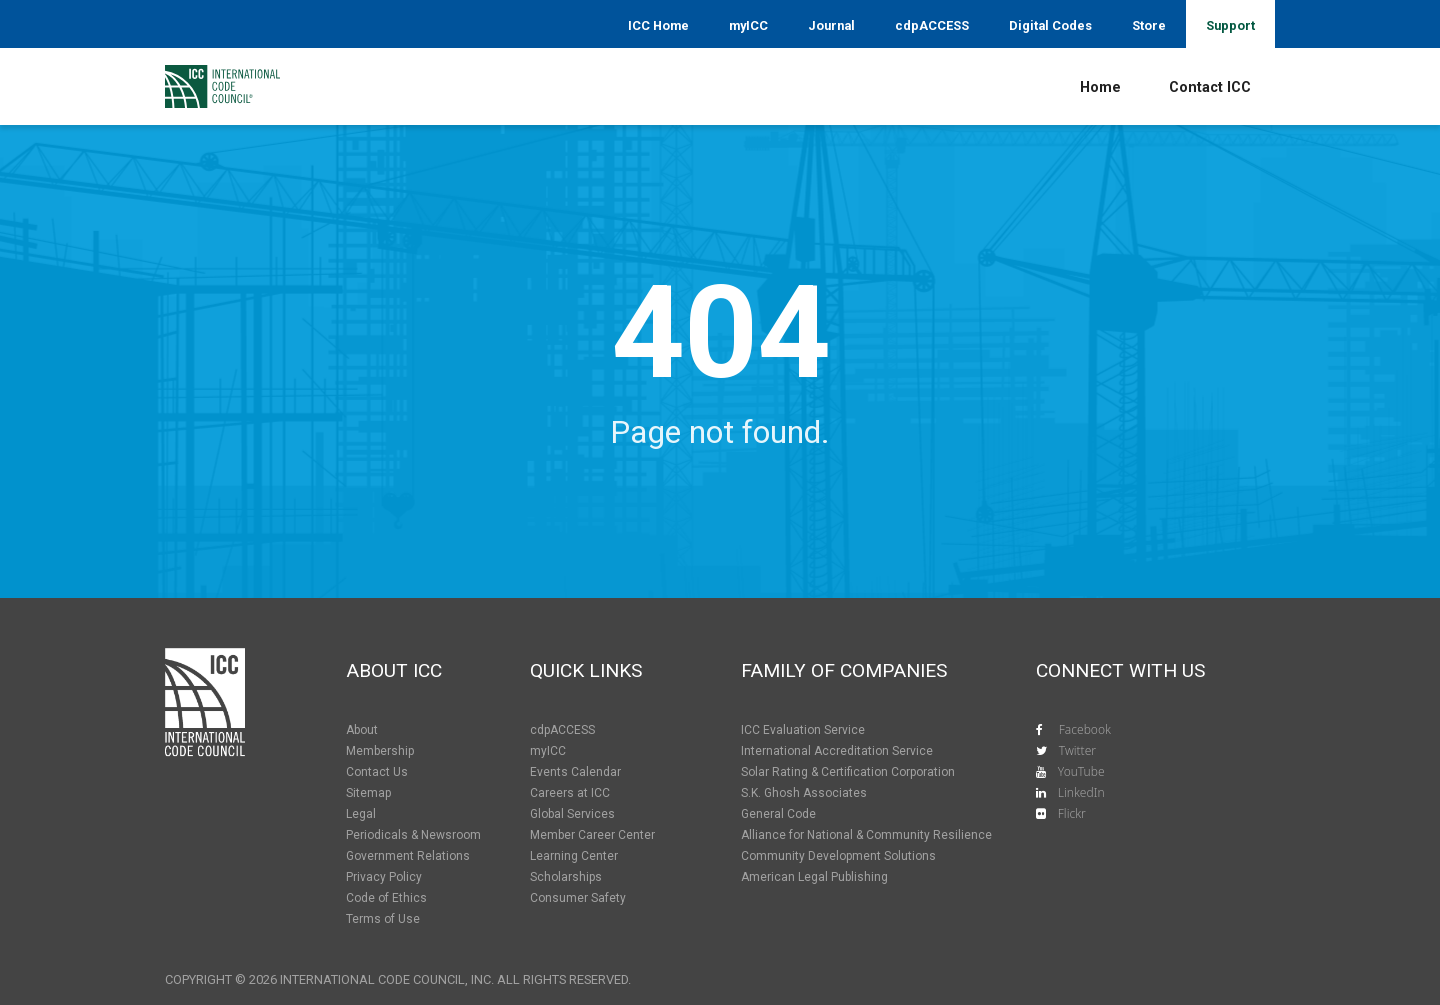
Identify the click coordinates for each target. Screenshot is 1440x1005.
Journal (831, 25)
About (362, 730)
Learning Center (574, 856)
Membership (380, 751)
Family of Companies (844, 670)
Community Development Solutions (838, 856)
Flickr (1072, 813)
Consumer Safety (578, 898)
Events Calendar (575, 772)
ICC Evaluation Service (803, 730)
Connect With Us (1120, 670)
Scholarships (566, 877)
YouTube (1081, 771)
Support (1230, 25)
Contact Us (377, 772)
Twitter (1077, 750)
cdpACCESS (932, 25)
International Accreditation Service (837, 751)
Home (1100, 87)
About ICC (394, 670)
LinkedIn (1081, 792)
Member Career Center (592, 835)
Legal (361, 814)
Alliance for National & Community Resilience (866, 835)
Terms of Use (383, 919)
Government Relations (408, 856)
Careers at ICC (570, 793)
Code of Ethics (386, 898)
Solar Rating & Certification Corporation (848, 772)
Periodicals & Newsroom (413, 835)
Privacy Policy (384, 877)
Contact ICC (1210, 87)
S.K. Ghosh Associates (804, 793)
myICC (748, 25)
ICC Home (658, 25)
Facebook (1085, 729)
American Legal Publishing (814, 877)
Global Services (572, 814)
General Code (778, 814)
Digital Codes (1050, 25)
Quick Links (586, 670)
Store (1149, 25)
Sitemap (368, 793)
